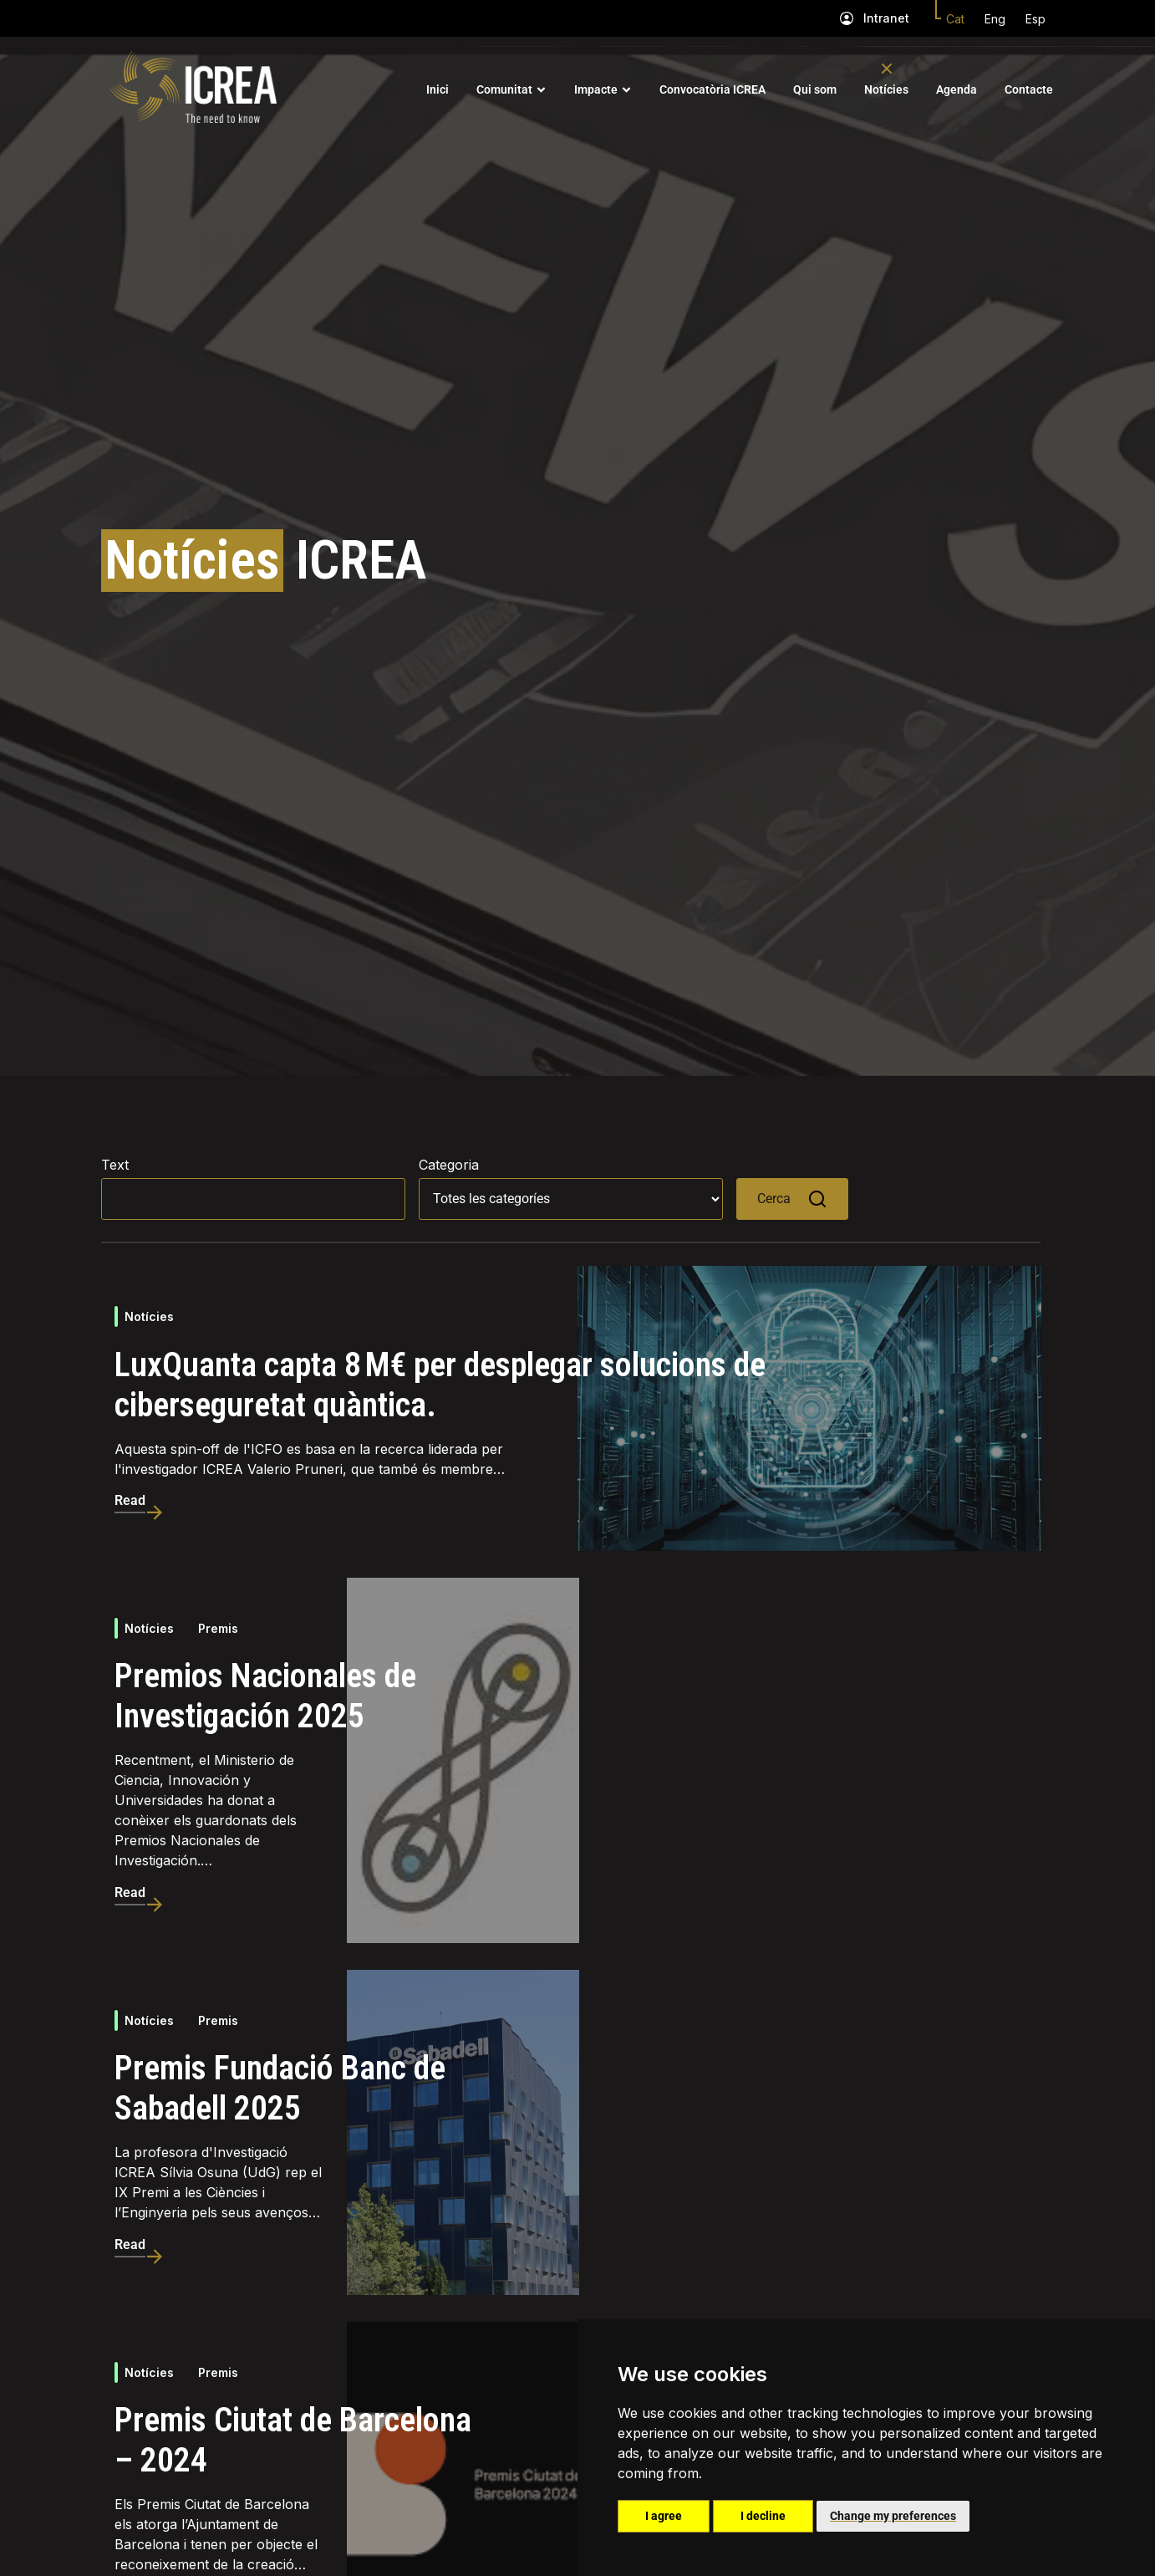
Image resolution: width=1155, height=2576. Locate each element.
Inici (437, 89)
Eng (995, 19)
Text (115, 1164)
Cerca (792, 1199)
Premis (218, 1629)
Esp (1035, 19)
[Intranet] (846, 18)
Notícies (886, 89)
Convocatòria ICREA (712, 89)
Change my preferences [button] (893, 2515)
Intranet (886, 18)
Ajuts (212, 2453)
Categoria (449, 1164)
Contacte (1029, 89)
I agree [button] (663, 2515)
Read (129, 1501)
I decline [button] (763, 2515)
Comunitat (504, 89)
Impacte (596, 89)
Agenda (956, 89)
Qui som (815, 89)
